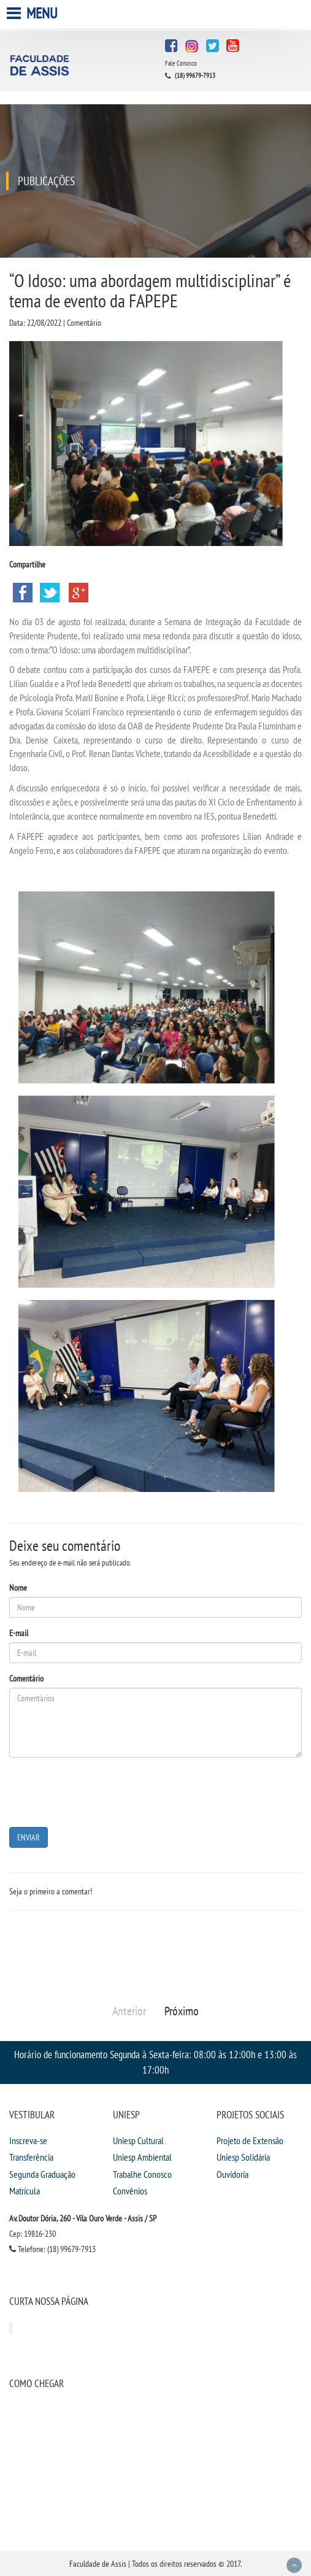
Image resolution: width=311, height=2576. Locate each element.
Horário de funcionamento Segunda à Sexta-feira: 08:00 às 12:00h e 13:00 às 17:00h (155, 2062)
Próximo (181, 2011)
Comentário (26, 1678)
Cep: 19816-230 (32, 2233)
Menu (33, 13)
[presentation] (102, 1791)
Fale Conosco (181, 63)
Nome (18, 1587)
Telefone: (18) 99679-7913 (52, 2249)
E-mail (18, 1633)
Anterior (129, 2011)
